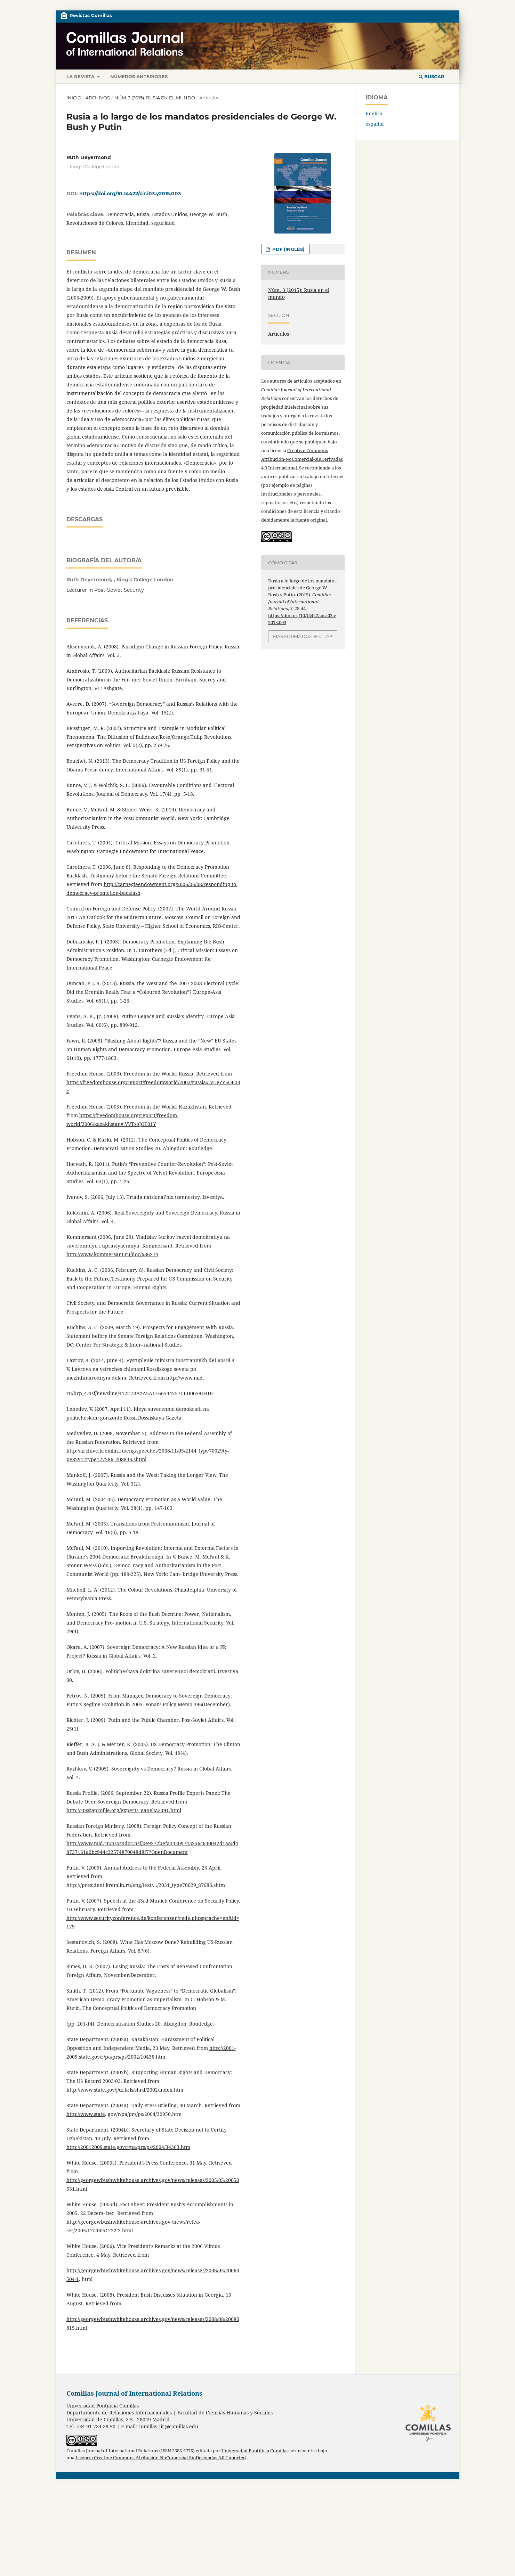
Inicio (73, 97)
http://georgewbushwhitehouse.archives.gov (118, 2308)
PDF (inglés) (288, 249)
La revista (81, 76)
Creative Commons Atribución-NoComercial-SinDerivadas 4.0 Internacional (302, 459)
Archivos (98, 97)
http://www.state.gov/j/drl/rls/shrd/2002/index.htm (124, 2176)
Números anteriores (139, 76)
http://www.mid (184, 1464)
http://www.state (85, 2201)
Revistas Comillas (91, 15)
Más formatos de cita (301, 636)
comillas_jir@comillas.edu (168, 2513)
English (374, 113)
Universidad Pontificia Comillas (255, 2538)
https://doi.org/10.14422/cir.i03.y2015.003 (130, 193)
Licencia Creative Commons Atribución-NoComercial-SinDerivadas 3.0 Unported (160, 2545)
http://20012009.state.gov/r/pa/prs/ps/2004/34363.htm (128, 2234)
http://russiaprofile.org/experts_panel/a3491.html (123, 1897)
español (374, 124)
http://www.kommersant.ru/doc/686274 (112, 1341)
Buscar (431, 76)
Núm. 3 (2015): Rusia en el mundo (154, 97)
